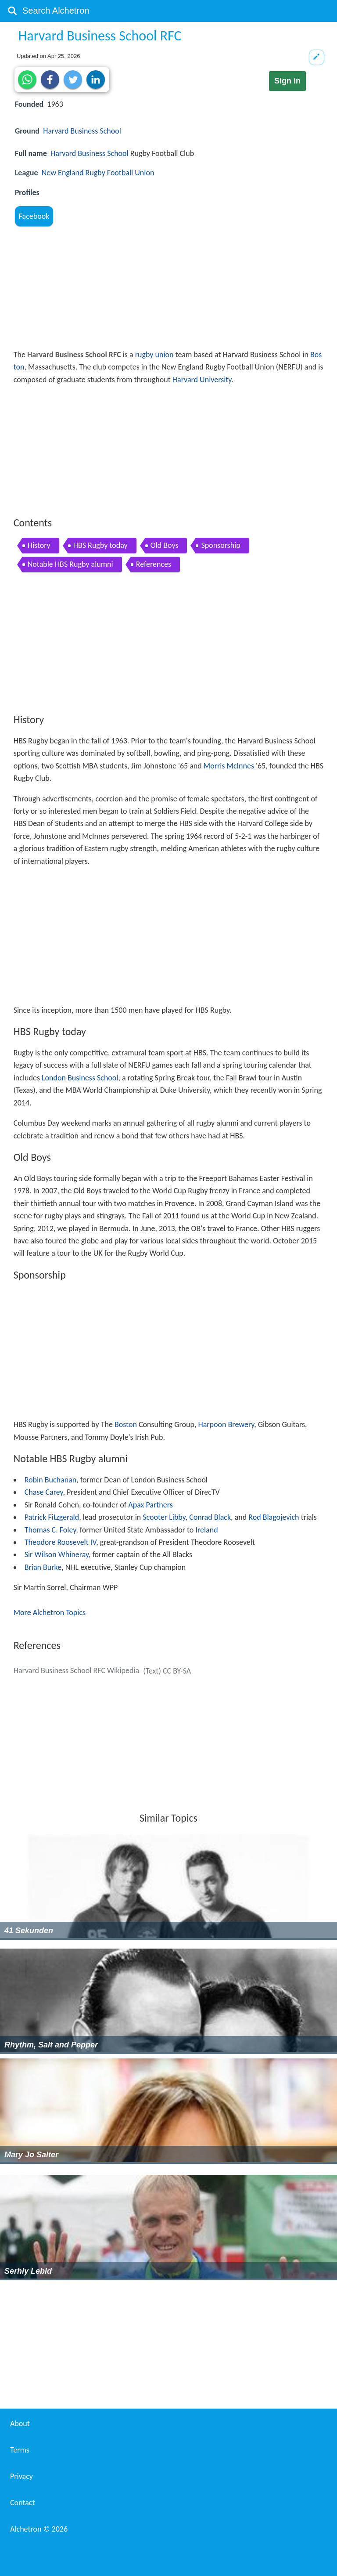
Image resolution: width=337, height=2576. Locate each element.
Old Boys (165, 545)
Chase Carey (44, 1492)
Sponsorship (220, 545)
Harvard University (202, 379)
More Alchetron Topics (50, 1612)
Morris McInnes (229, 766)
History (39, 545)
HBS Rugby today (100, 545)
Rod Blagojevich (273, 1517)
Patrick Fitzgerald (52, 1517)
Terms (19, 2450)
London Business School (80, 1078)
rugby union (154, 354)
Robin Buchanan (51, 1480)
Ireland (206, 1530)
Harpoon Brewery (226, 1424)
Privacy (21, 2476)
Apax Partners (150, 1505)
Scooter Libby (164, 1517)
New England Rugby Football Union (98, 173)
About (20, 2423)
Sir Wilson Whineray (57, 1554)
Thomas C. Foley (50, 1530)
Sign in (287, 80)
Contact (22, 2502)
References (153, 564)
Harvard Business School (82, 131)
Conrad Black (210, 1517)
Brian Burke (43, 1567)
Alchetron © (39, 2529)
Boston (126, 1424)
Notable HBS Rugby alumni (70, 564)
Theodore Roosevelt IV (60, 1542)
